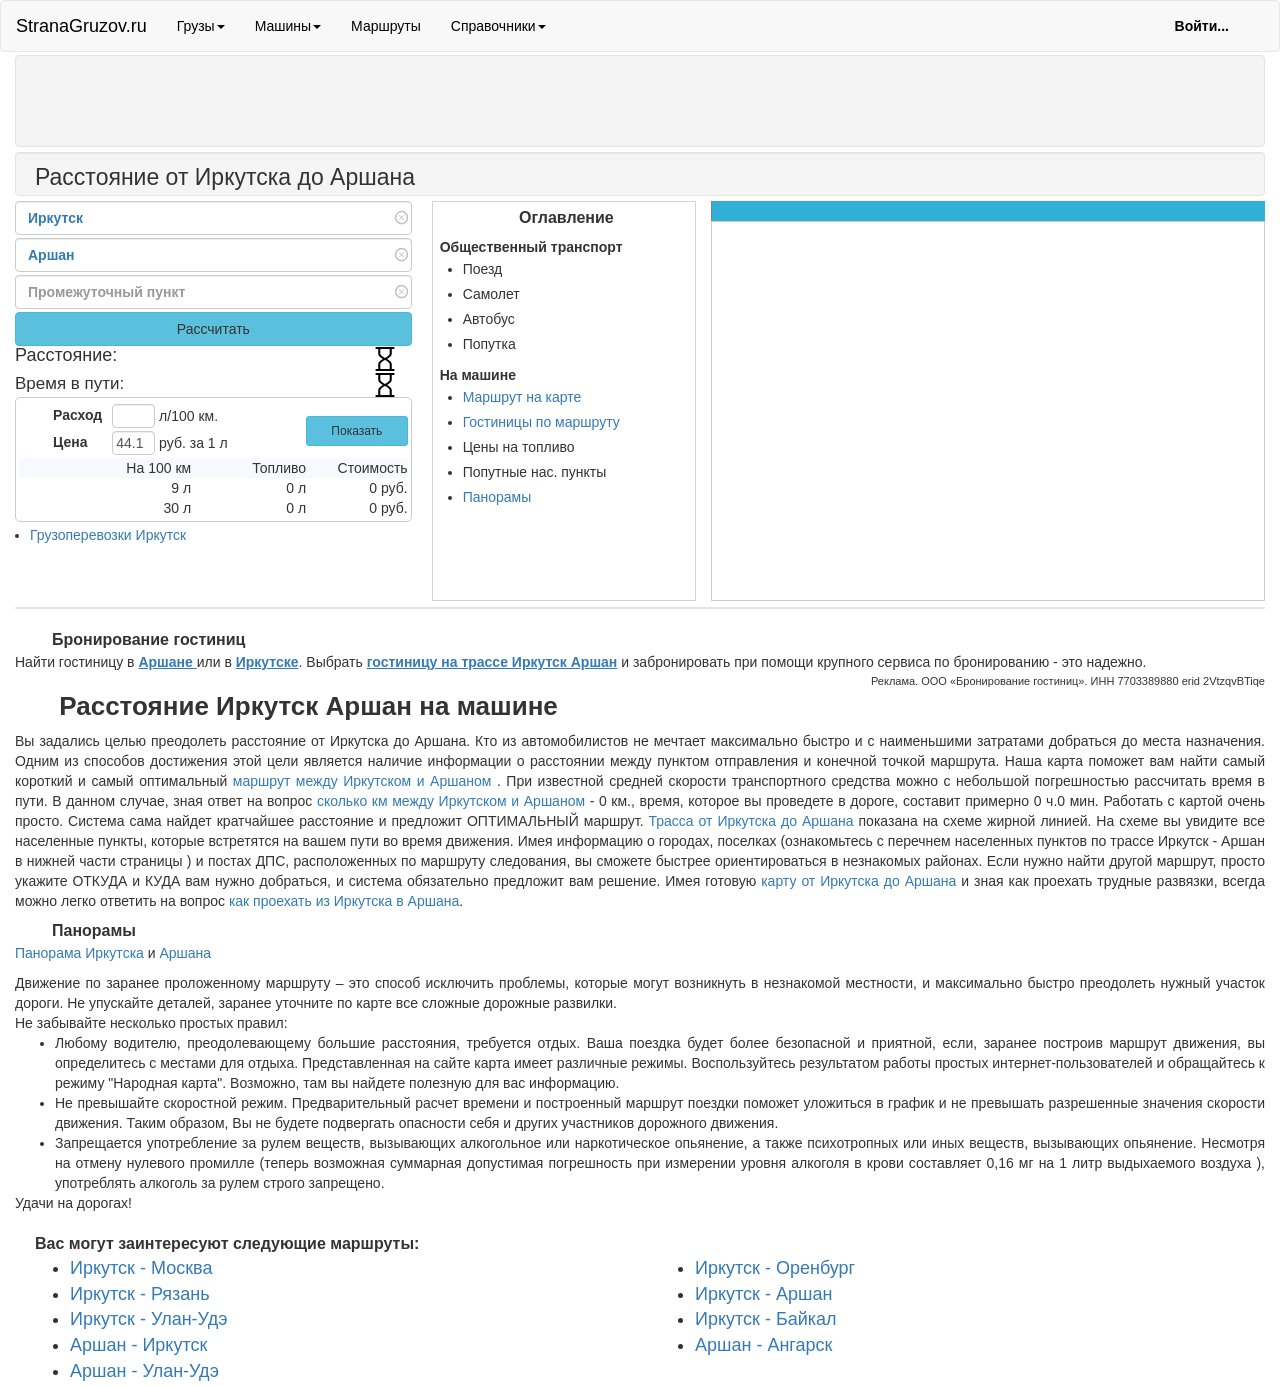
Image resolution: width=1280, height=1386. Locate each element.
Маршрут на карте (522, 397)
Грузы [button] (201, 26)
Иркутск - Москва (141, 1268)
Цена (70, 442)
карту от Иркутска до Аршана (858, 881)
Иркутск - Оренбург (775, 1268)
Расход (77, 415)
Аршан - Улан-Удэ (144, 1371)
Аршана (185, 953)
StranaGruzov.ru (81, 26)
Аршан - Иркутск (138, 1345)
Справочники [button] (498, 26)
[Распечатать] (435, 180)
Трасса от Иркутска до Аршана (751, 821)
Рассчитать (213, 329)
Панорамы (497, 497)
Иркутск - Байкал (766, 1319)
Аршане (167, 662)
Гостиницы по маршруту (541, 422)
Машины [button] (288, 26)
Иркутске (267, 662)
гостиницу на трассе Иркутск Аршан (492, 662)
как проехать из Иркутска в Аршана (344, 901)
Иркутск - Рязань (140, 1294)
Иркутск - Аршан (763, 1294)
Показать (356, 431)
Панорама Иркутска (79, 953)
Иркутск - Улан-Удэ (149, 1319)
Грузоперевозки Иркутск (108, 535)
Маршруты (386, 26)
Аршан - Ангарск (763, 1345)
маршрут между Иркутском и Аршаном (365, 781)
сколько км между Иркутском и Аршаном (451, 801)
